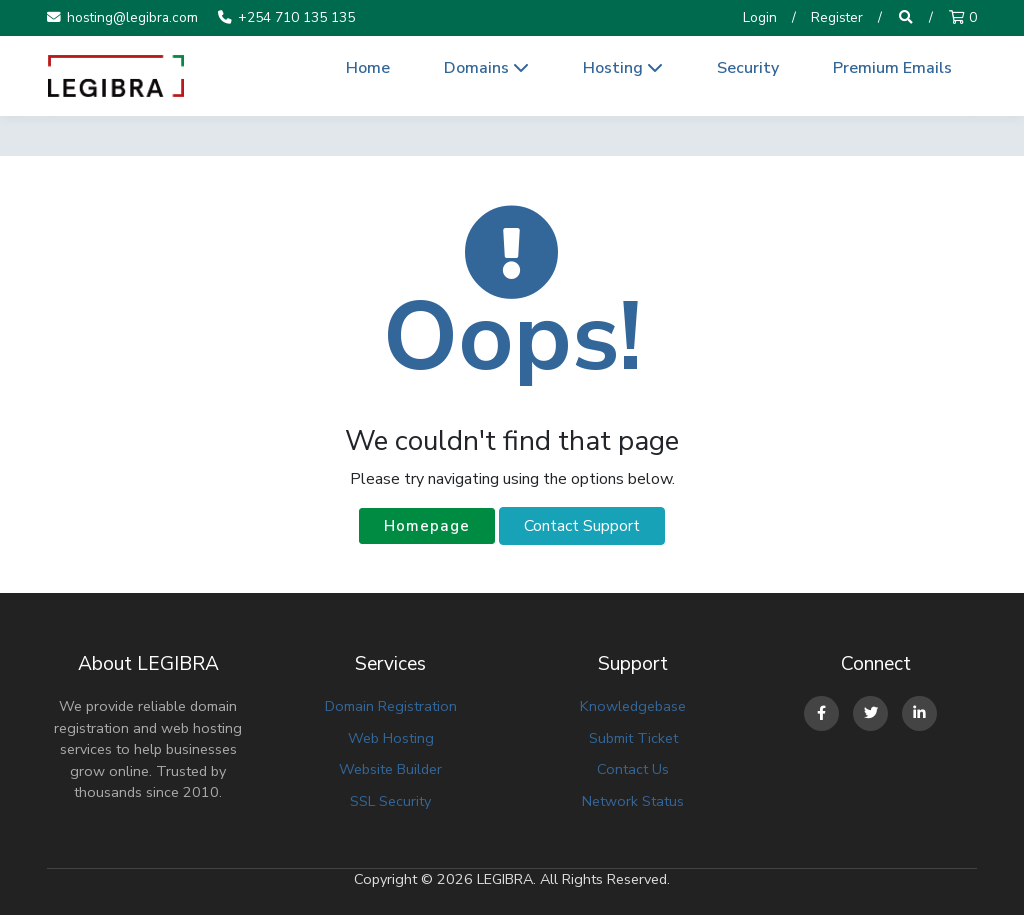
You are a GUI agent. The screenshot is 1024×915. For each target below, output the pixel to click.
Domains (486, 68)
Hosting (623, 68)
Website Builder (390, 769)
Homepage (427, 526)
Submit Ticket (633, 738)
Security (748, 68)
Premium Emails (892, 68)
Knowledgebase (633, 706)
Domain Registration (391, 706)
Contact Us (633, 769)
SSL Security (390, 801)
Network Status (633, 801)
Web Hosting (391, 738)
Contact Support (582, 526)
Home (368, 68)
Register (837, 17)
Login (760, 17)
